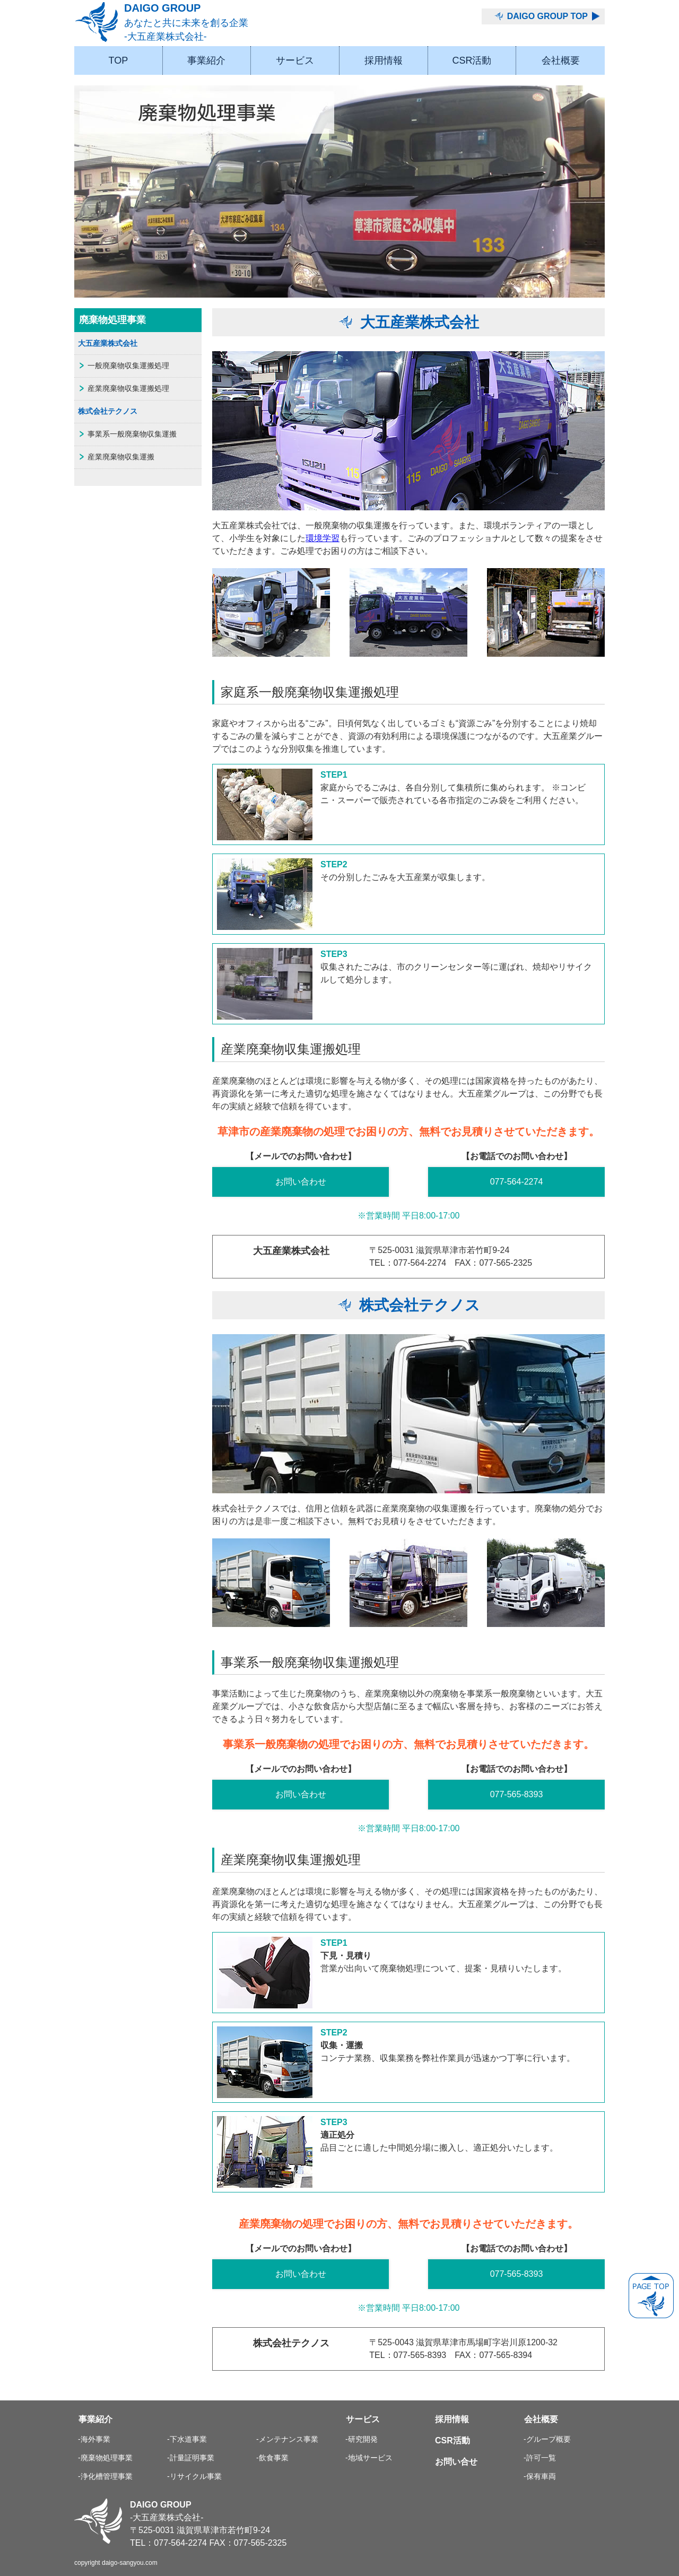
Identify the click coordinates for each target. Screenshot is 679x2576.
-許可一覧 (540, 2457)
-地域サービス (369, 2457)
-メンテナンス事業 (287, 2439)
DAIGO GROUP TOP (547, 16)
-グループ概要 (547, 2439)
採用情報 (383, 60)
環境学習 (323, 538)
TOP (118, 60)
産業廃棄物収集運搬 (121, 456)
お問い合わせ (300, 1181)
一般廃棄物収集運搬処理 (128, 365)
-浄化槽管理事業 (105, 2476)
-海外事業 (94, 2439)
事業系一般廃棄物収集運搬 (132, 434)
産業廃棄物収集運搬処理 (128, 388)
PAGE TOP (651, 2295)
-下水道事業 (187, 2439)
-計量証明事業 (190, 2457)
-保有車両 (540, 2476)
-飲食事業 (272, 2457)
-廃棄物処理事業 (105, 2457)
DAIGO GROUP (201, 23)
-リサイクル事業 (194, 2476)
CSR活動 (471, 60)
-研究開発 (361, 2439)
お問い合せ (456, 2461)
